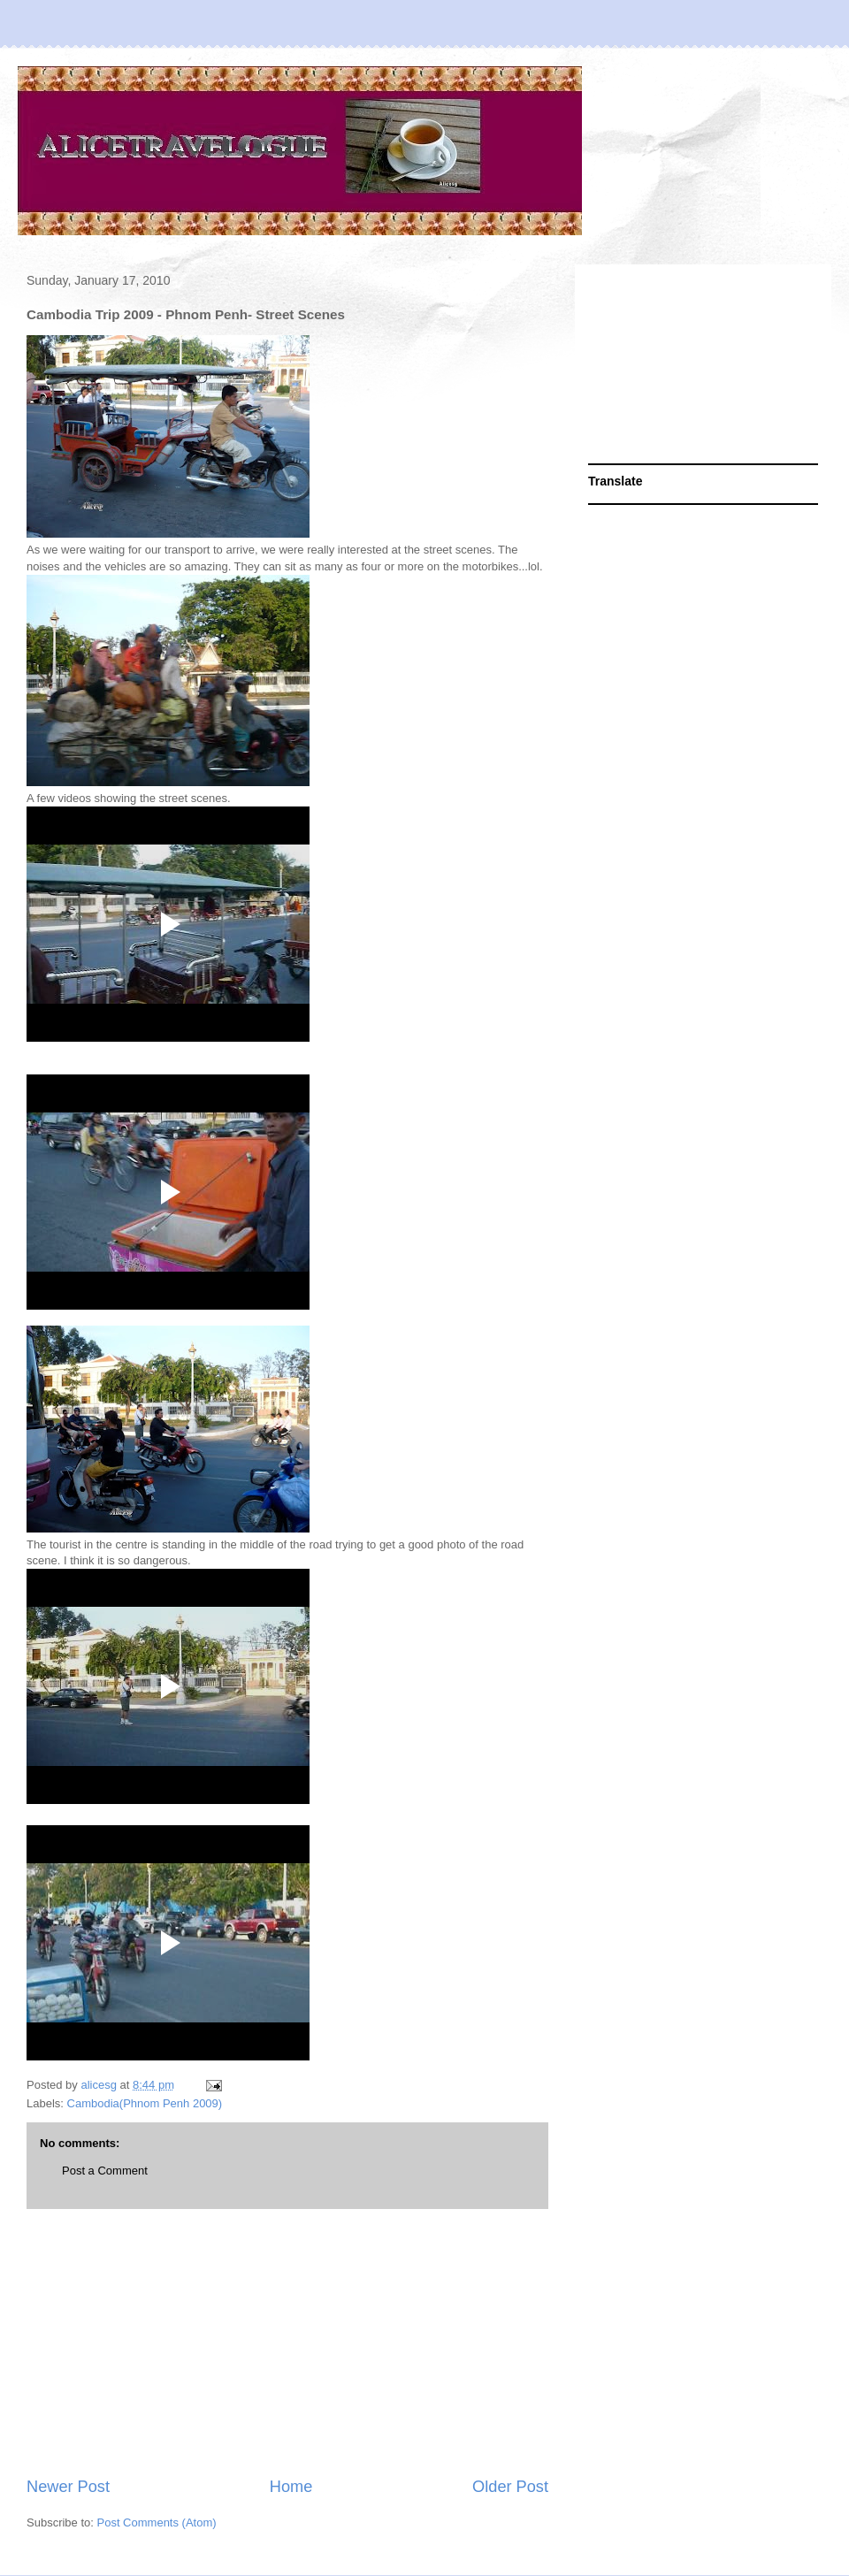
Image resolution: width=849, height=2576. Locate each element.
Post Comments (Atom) (157, 2522)
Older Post (510, 2487)
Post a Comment (105, 2170)
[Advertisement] (287, 2342)
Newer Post (68, 2487)
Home (291, 2487)
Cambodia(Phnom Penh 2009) (145, 2103)
